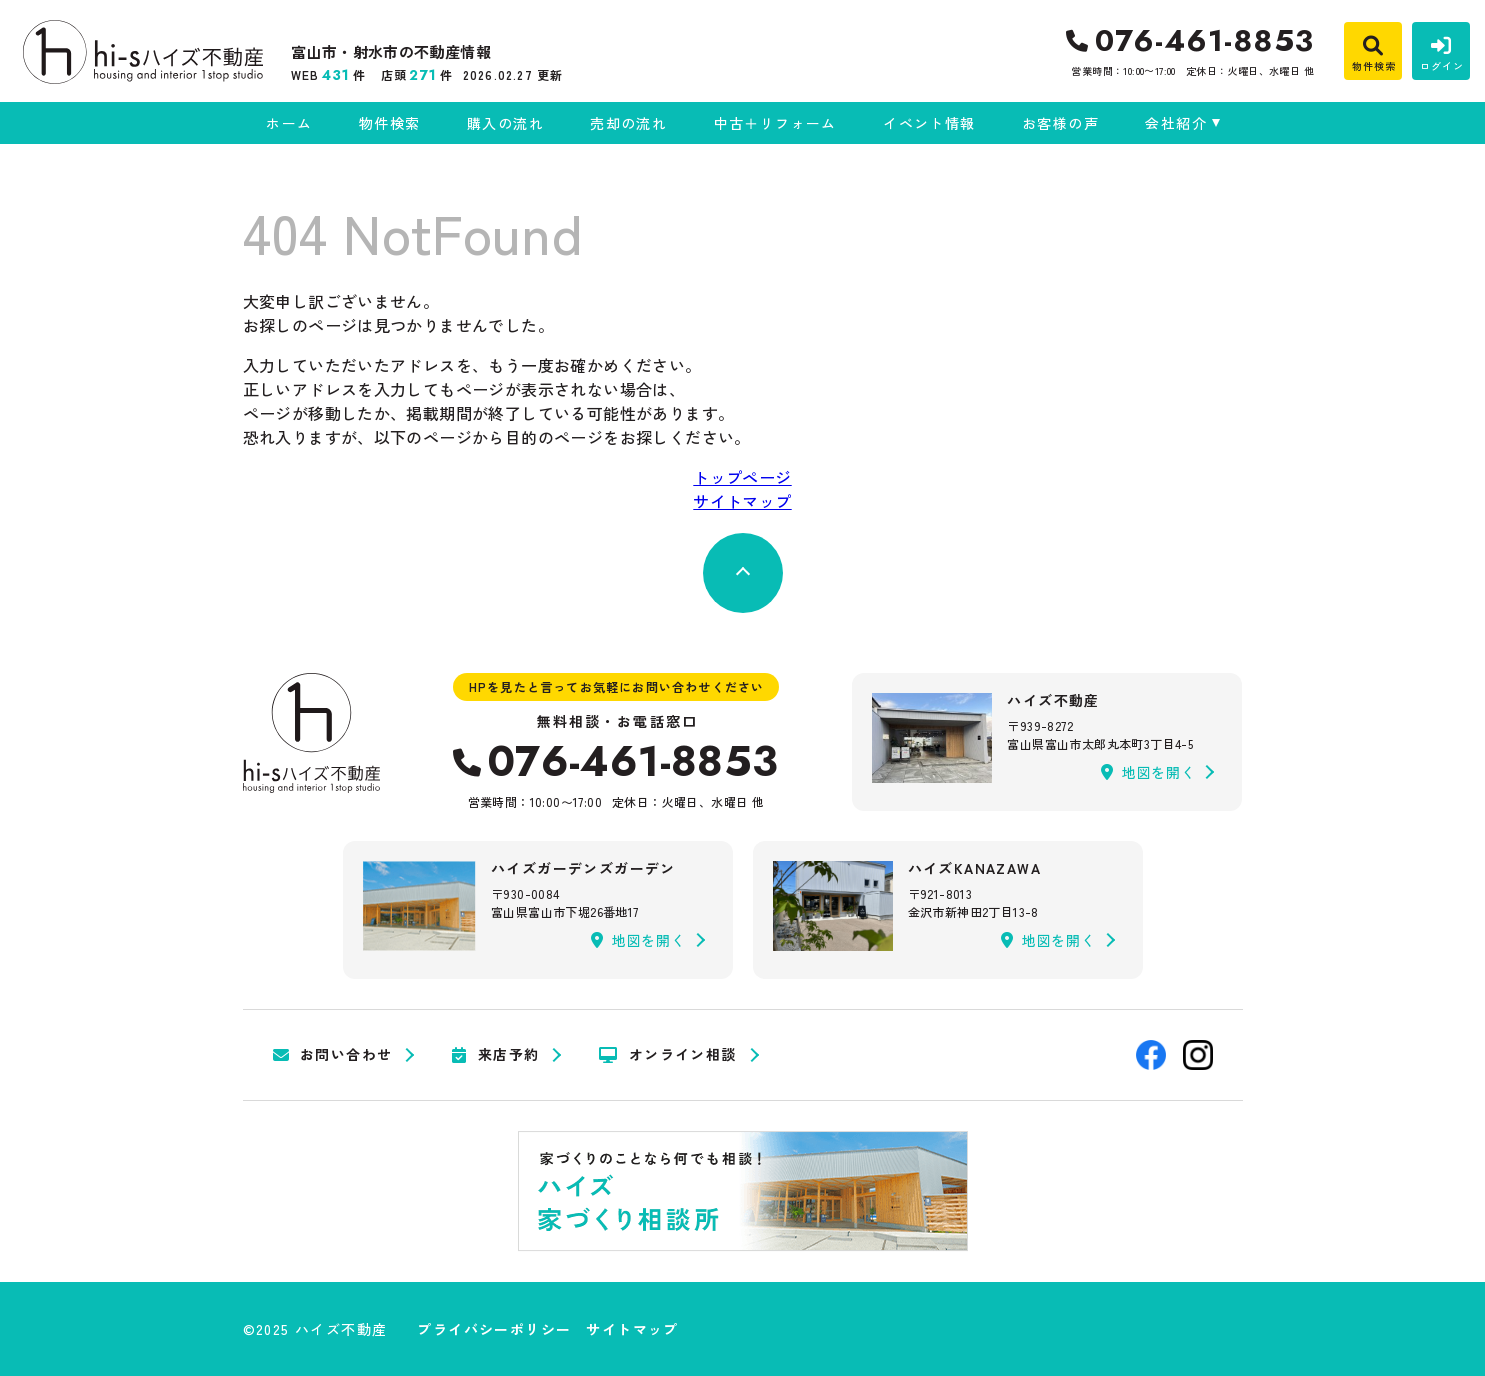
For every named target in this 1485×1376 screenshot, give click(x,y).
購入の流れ (505, 123)
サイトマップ (742, 501)
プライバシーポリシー (494, 1329)
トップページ (742, 477)
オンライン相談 (667, 1055)
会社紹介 (1176, 123)
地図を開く (1148, 772)
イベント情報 (929, 123)
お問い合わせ (333, 1055)
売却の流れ (628, 123)
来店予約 (495, 1055)
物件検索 (390, 123)
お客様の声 (1060, 123)
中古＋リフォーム (775, 123)
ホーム (289, 123)
